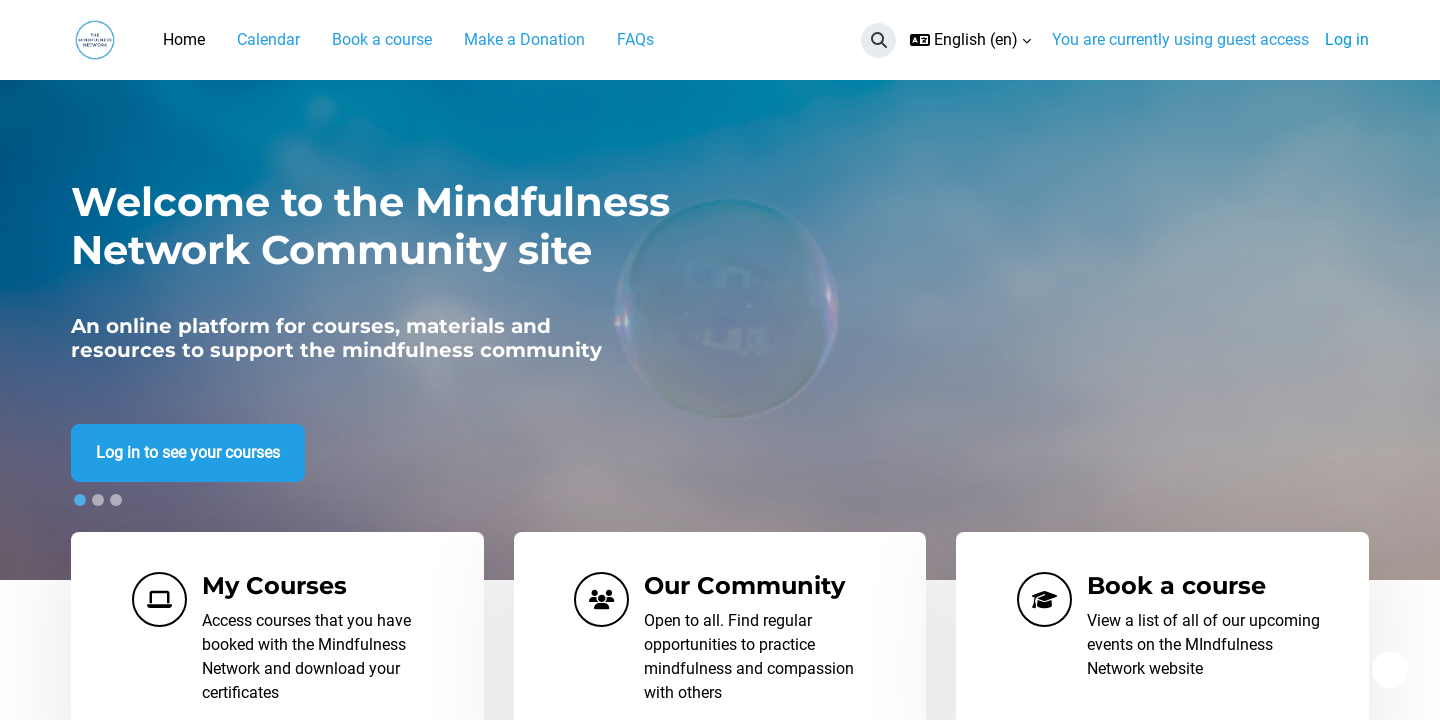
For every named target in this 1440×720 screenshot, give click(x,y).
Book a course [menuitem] (382, 39)
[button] (878, 40)
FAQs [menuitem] (635, 39)
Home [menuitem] (184, 39)
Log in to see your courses (188, 453)
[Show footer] (1390, 670)
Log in (1347, 39)
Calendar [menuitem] (268, 39)
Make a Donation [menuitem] (524, 39)
